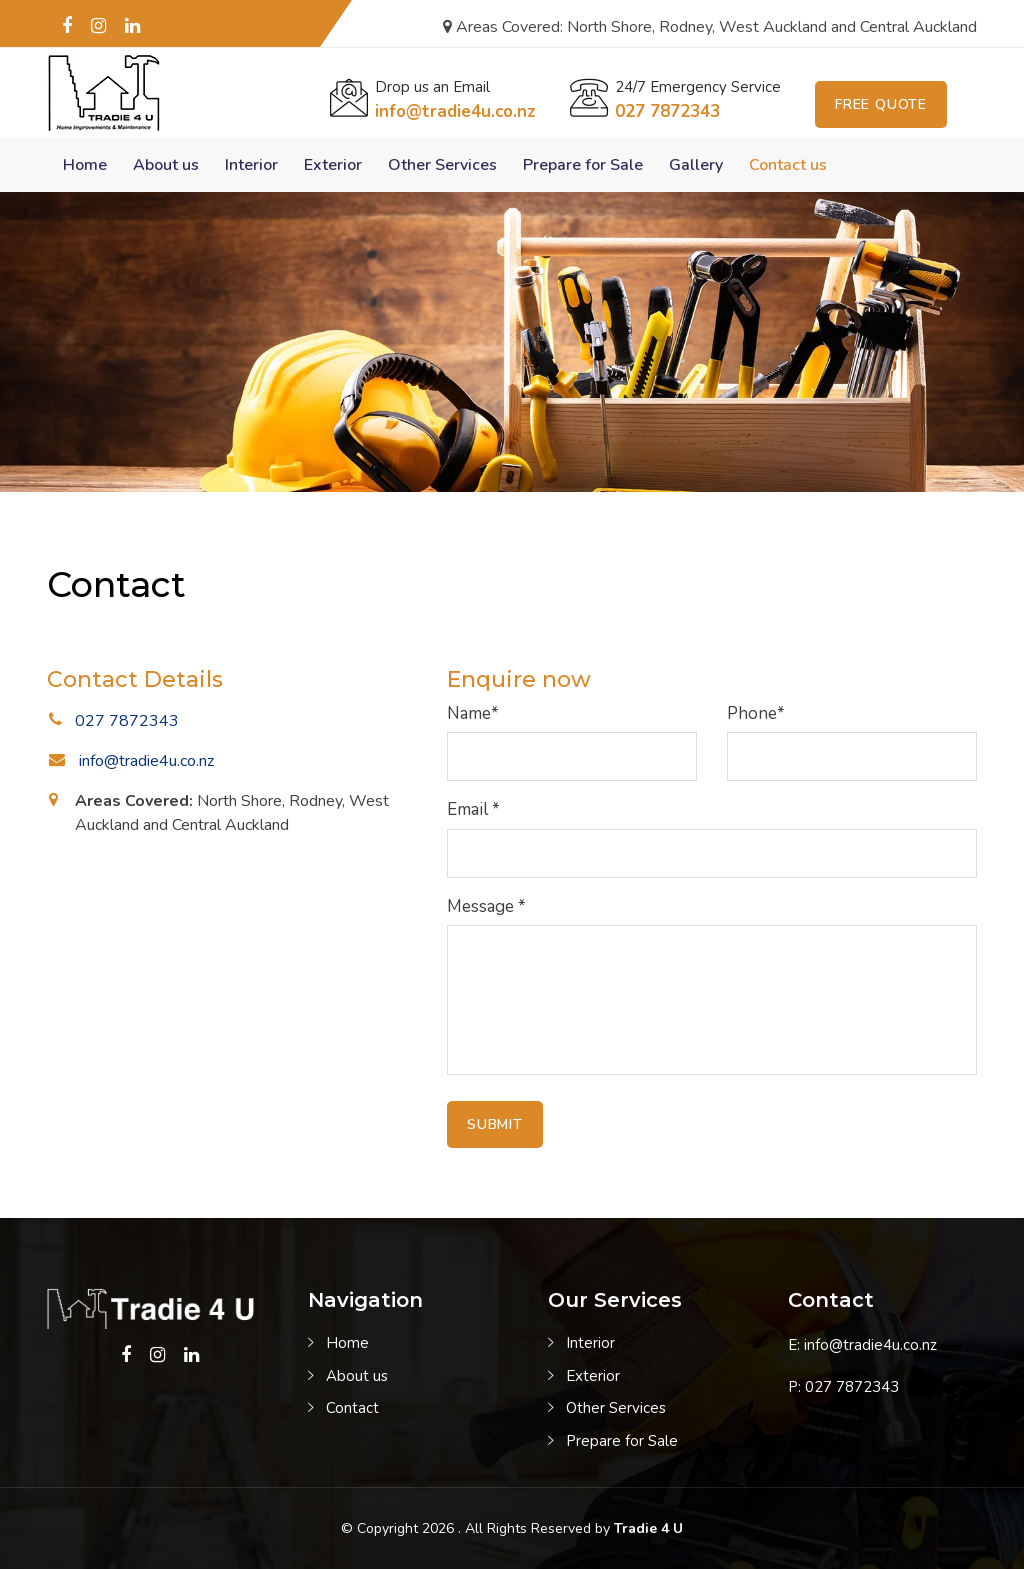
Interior (251, 165)
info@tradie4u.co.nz (455, 111)
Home (85, 165)
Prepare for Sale (583, 165)
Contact (352, 1408)
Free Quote (881, 104)
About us (166, 165)
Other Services (442, 165)
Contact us (788, 165)
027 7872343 (667, 111)
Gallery (696, 165)
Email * (473, 809)
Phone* (756, 713)
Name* (473, 713)
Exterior (333, 165)
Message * (486, 906)
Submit (495, 1124)
